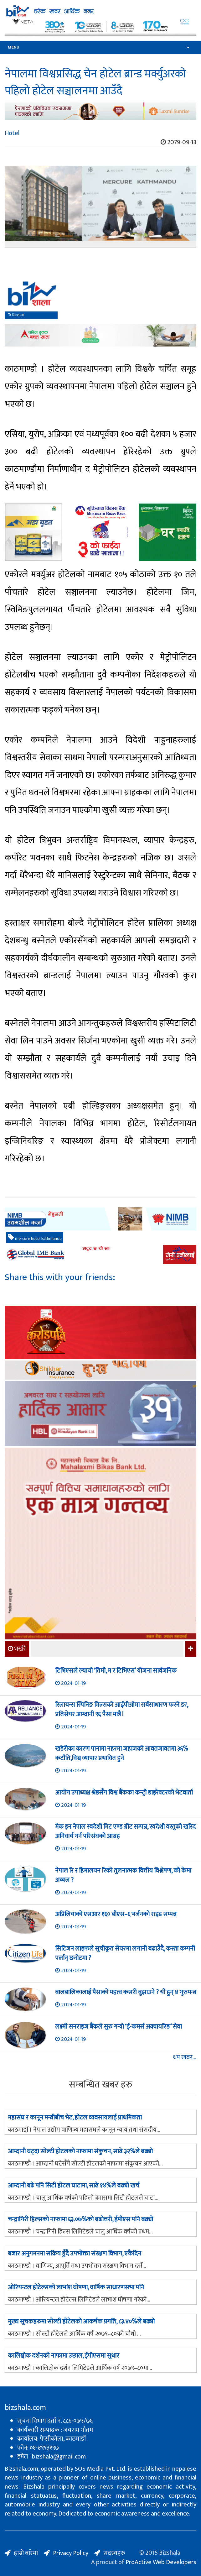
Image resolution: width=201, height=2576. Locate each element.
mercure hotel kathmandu (35, 1238)
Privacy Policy (70, 2553)
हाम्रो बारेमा (26, 2553)
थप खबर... (184, 2057)
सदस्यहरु (114, 2553)
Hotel (12, 133)
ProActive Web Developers (161, 2562)
